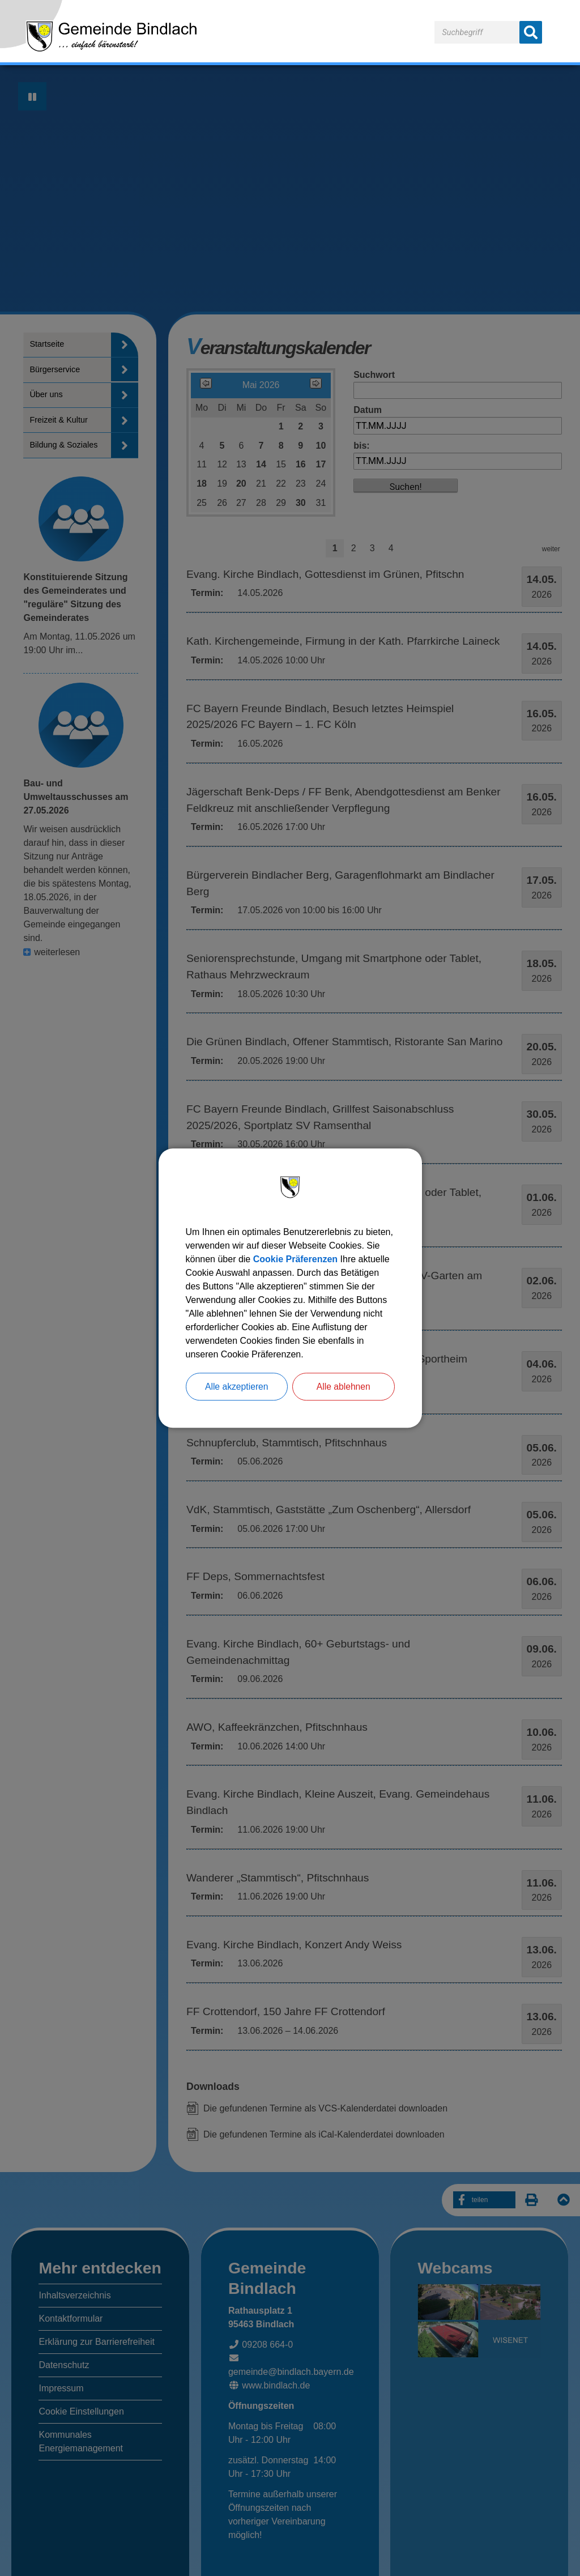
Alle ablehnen (343, 1386)
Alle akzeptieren (236, 1386)
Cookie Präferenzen (295, 1259)
